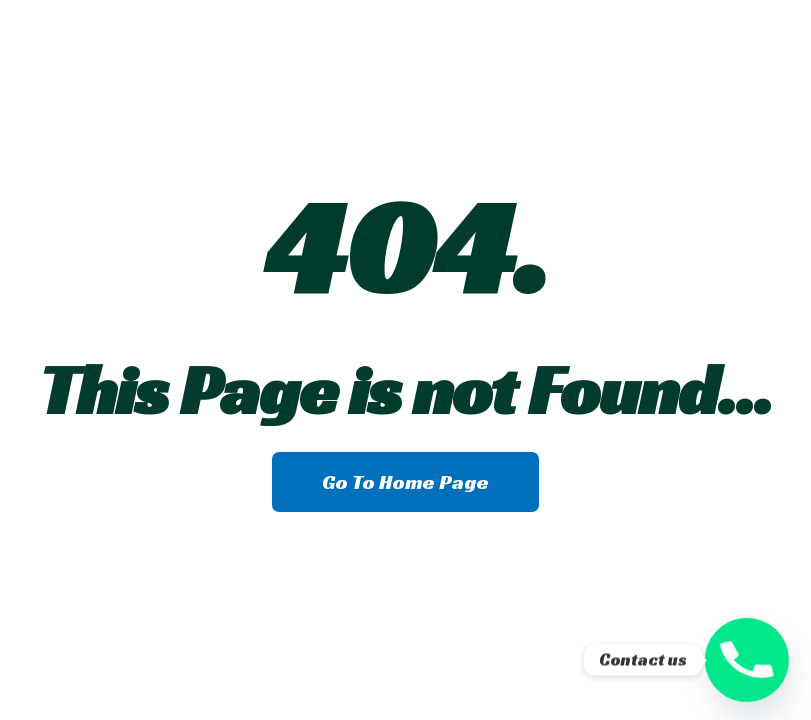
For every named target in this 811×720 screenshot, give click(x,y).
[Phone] (747, 660)
